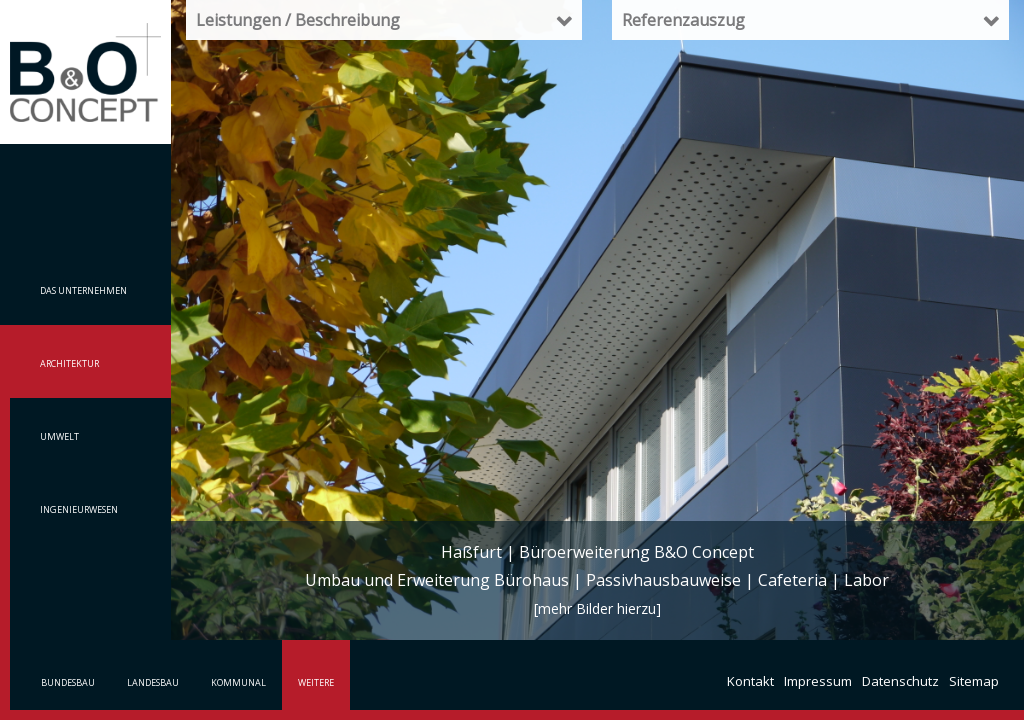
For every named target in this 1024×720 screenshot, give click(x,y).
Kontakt (750, 681)
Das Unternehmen (83, 290)
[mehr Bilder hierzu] (597, 608)
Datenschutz (900, 681)
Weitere (316, 682)
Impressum (818, 681)
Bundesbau (68, 682)
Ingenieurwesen (79, 509)
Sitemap (974, 681)
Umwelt (59, 436)
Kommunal (238, 682)
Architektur (69, 363)
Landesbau (153, 682)
